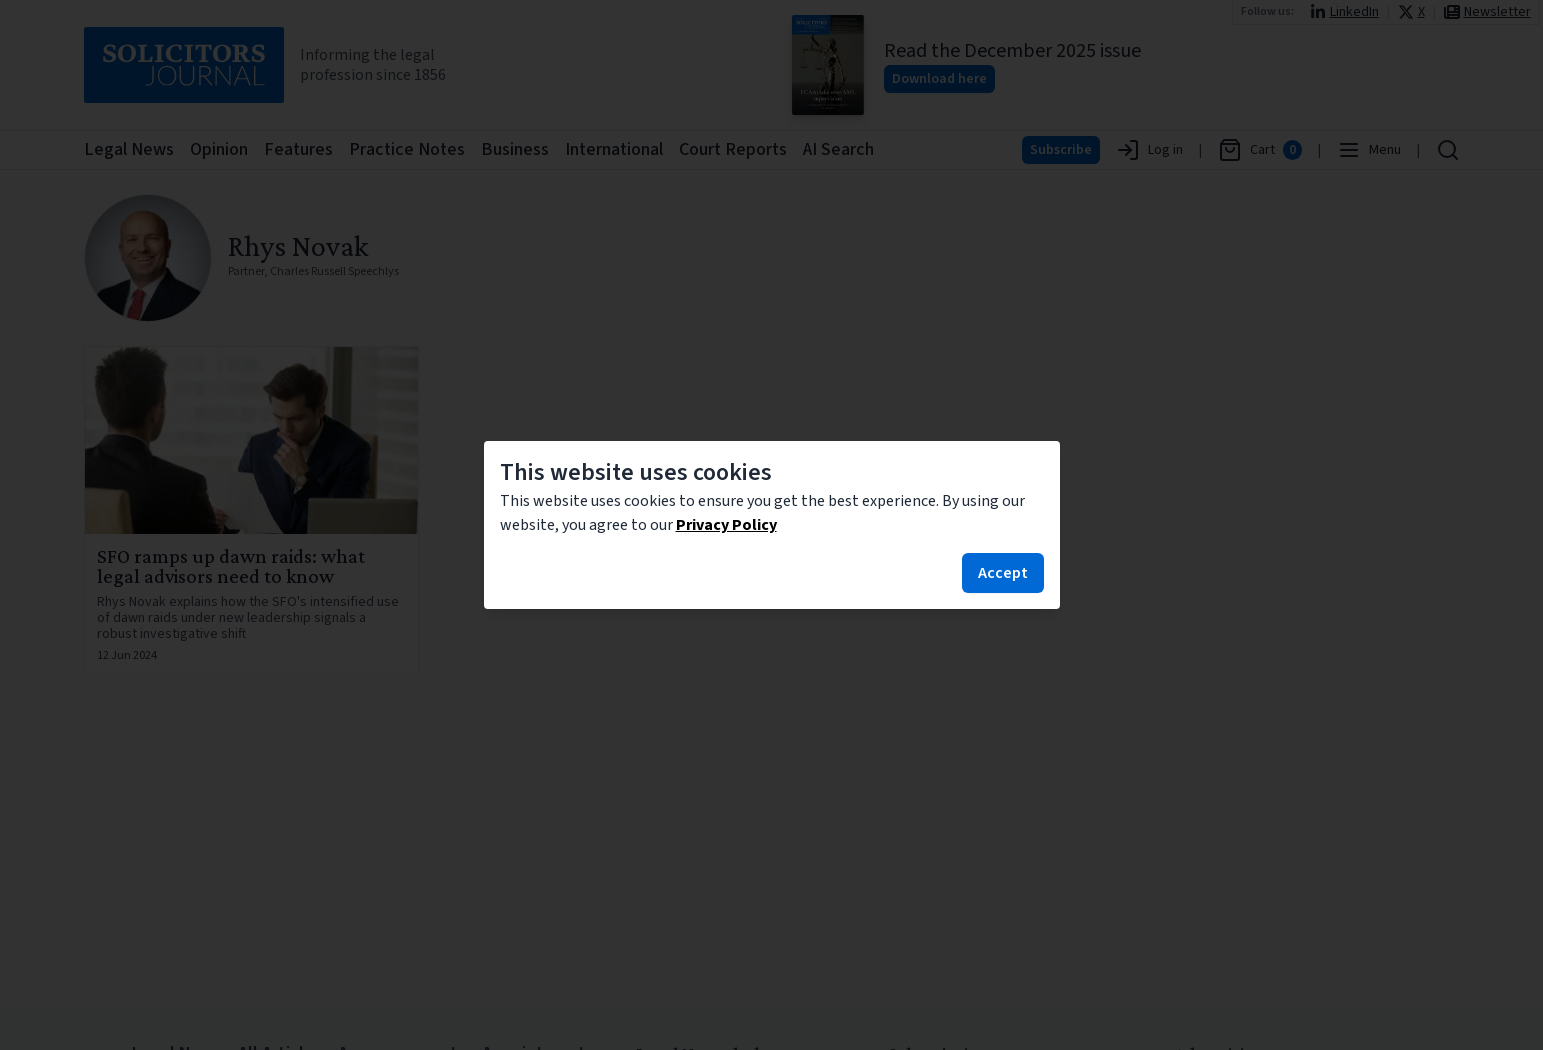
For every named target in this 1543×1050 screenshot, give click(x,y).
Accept (1003, 573)
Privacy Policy (726, 525)
